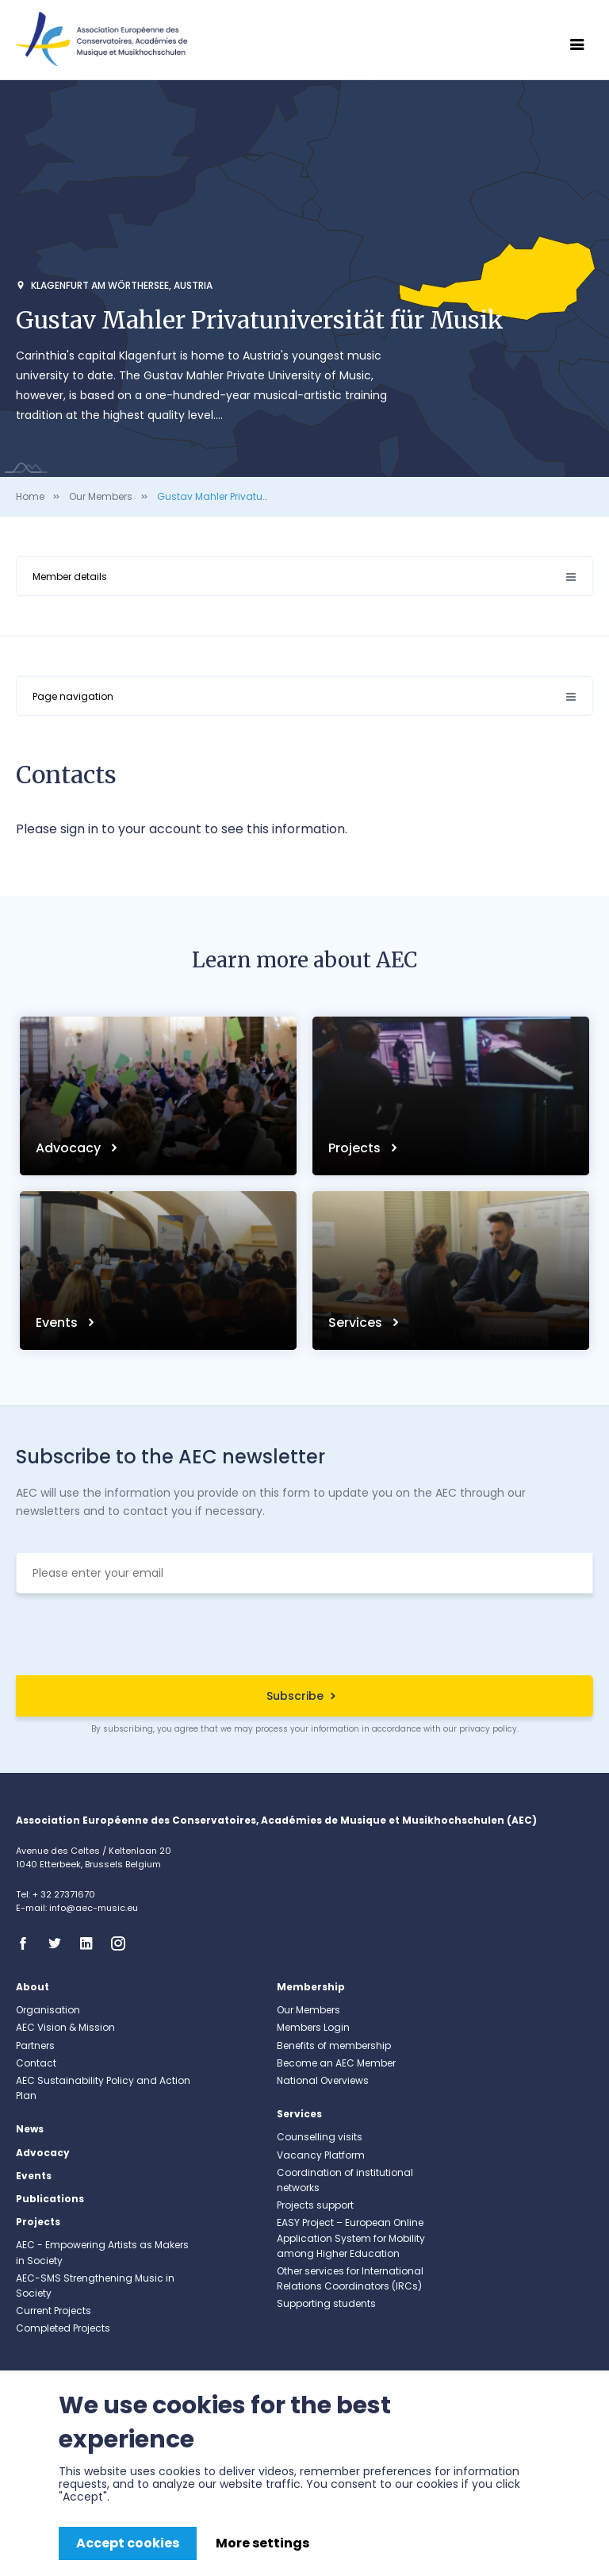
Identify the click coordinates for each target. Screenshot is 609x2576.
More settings (262, 2543)
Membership (311, 1987)
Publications (50, 2198)
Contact (36, 2063)
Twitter (59, 1943)
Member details (70, 576)
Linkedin (91, 1943)
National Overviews (323, 2080)
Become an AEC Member (336, 2063)
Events (58, 1322)
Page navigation (73, 696)
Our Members (100, 496)
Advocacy (70, 1148)
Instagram (123, 1943)
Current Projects (53, 2310)
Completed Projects (63, 2328)
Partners (35, 2045)
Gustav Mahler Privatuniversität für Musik (254, 496)
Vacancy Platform (321, 2155)
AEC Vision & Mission (65, 2027)
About (32, 1987)
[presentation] (304, 1636)
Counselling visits (319, 2136)
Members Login (313, 2027)
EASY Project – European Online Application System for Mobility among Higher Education (351, 2237)
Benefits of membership (334, 2045)
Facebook (28, 1943)
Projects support (315, 2205)
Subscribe (295, 1696)
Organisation (48, 2010)
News (30, 2129)
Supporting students (326, 2303)
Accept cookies (127, 2543)
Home (30, 496)
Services (356, 1322)
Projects (356, 1148)
